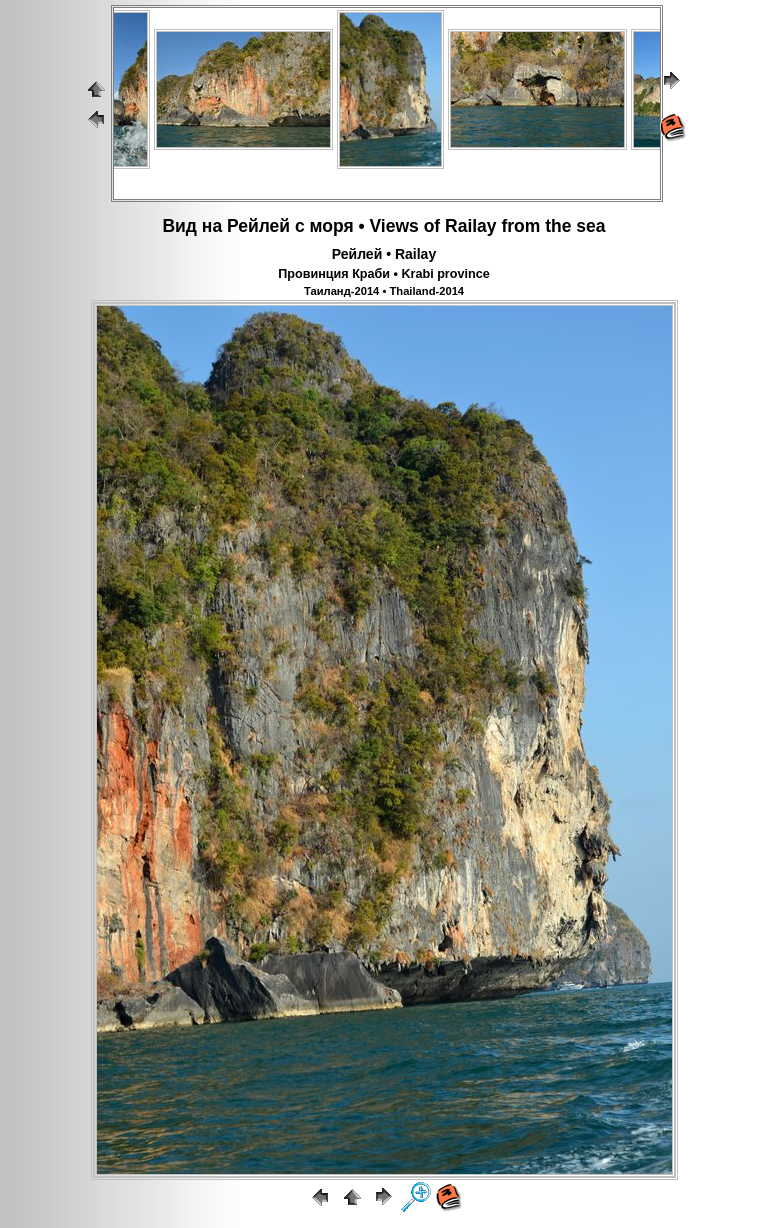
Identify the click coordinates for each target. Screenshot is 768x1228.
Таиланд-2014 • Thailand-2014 (384, 291)
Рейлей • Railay (384, 254)
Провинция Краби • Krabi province (383, 274)
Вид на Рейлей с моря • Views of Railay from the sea (383, 226)
